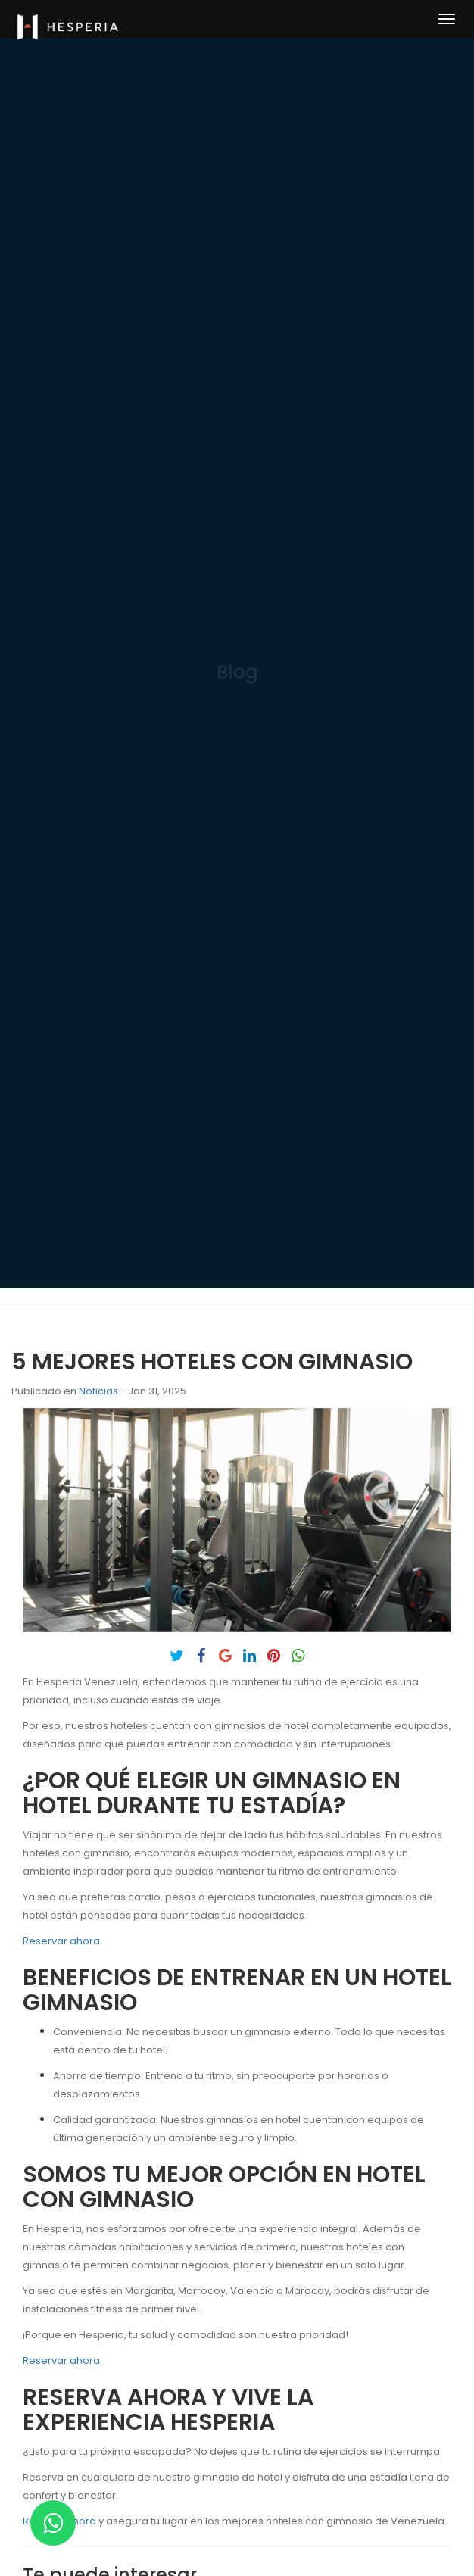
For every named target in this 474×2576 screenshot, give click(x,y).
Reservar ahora (61, 1941)
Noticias (98, 1391)
